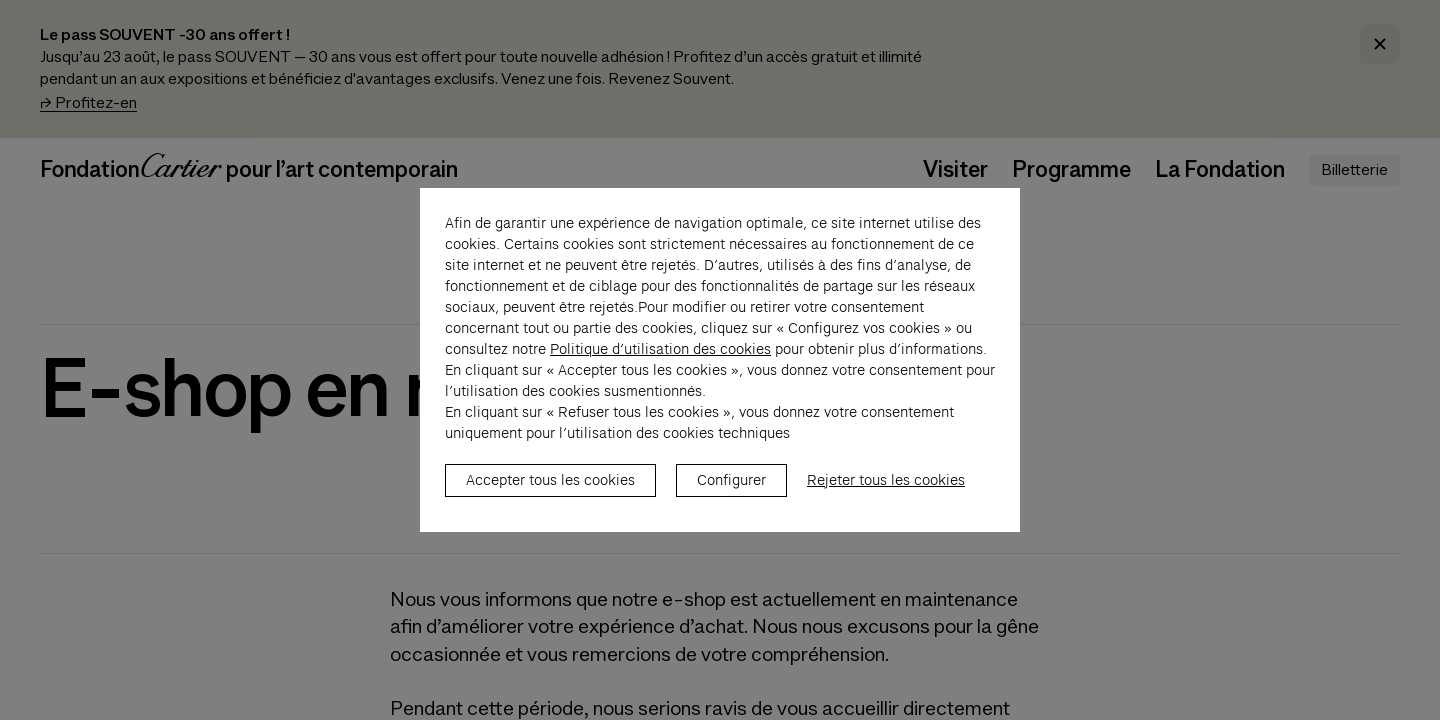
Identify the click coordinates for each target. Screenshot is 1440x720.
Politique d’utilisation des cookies (660, 360)
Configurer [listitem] (731, 491)
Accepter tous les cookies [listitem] (550, 491)
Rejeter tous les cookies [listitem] (886, 491)
